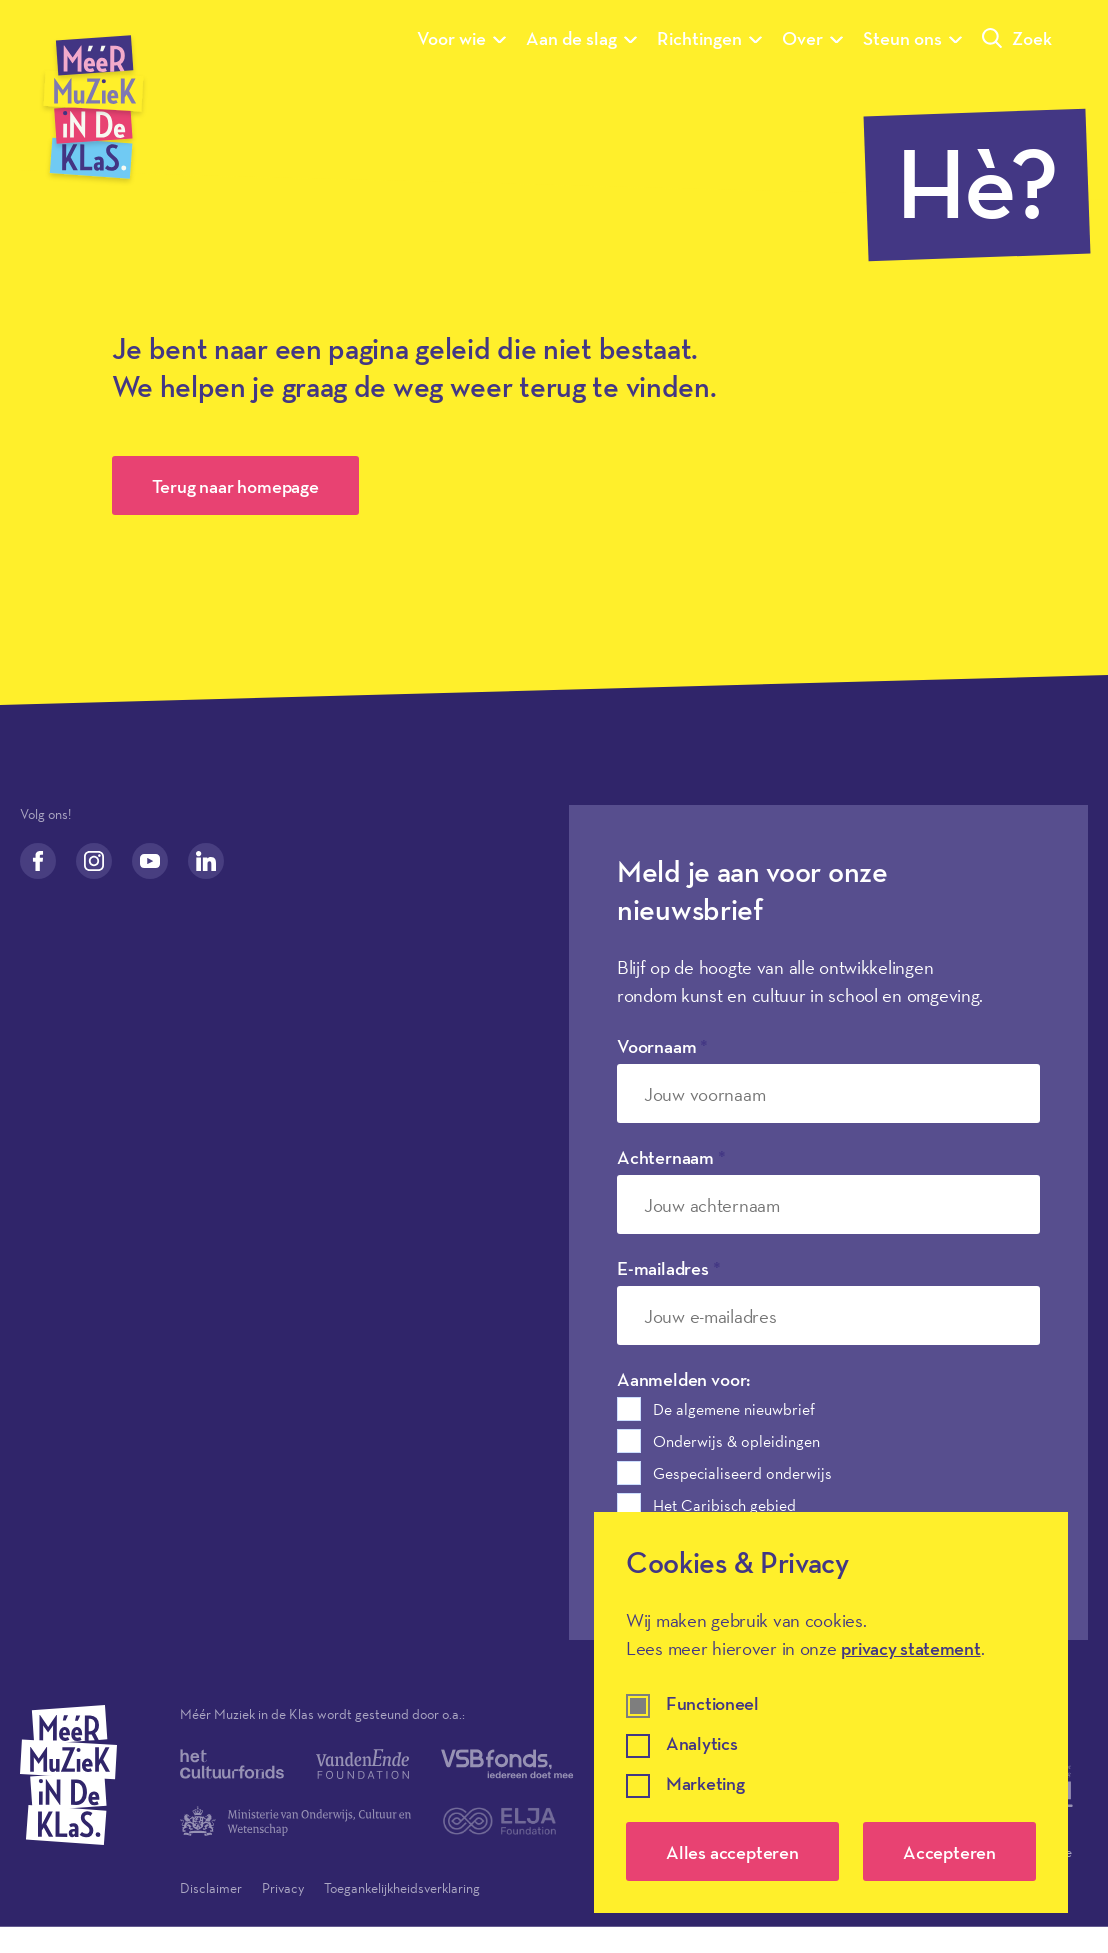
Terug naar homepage (235, 486)
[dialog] (831, 1712)
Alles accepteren (732, 1852)
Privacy (283, 1888)
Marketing (705, 1784)
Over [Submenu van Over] (812, 38)
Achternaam (671, 1157)
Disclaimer (211, 1888)
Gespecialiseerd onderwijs (742, 1473)
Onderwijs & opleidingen (736, 1441)
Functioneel (712, 1704)
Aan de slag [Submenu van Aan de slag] (581, 38)
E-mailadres (669, 1268)
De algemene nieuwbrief (734, 1409)
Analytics (701, 1744)
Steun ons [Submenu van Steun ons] (912, 38)
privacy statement (910, 1648)
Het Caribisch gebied (724, 1505)
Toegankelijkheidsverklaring (402, 1888)
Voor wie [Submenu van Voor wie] (461, 38)
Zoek (1017, 38)
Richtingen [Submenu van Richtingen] (709, 38)
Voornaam (662, 1046)
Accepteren (949, 1852)
